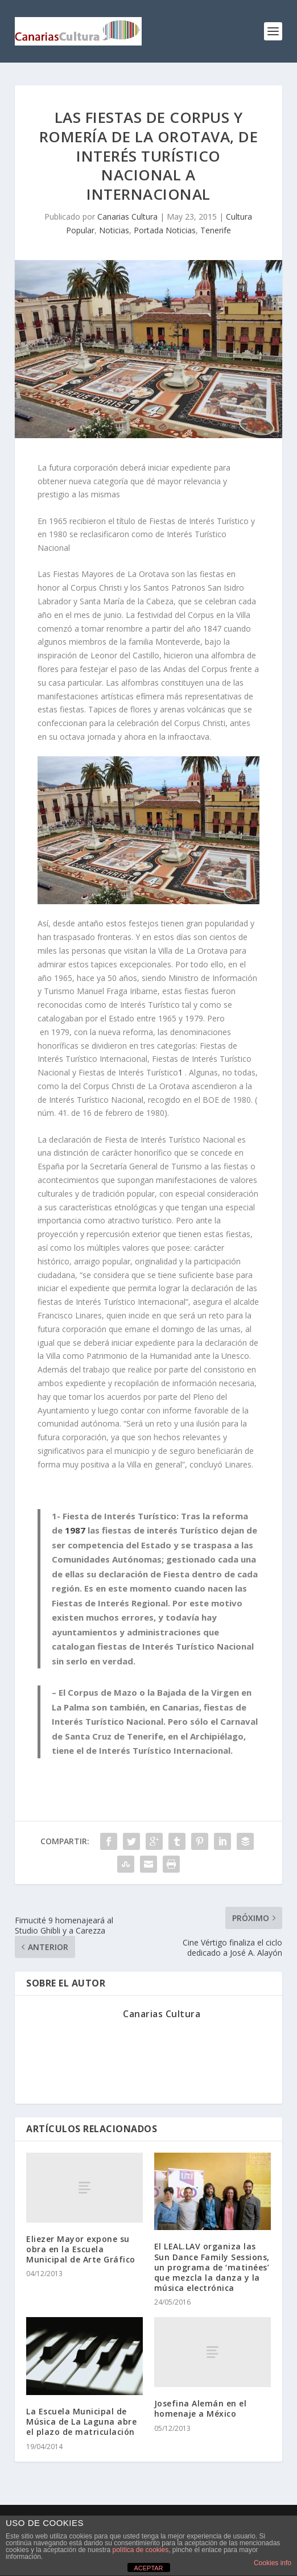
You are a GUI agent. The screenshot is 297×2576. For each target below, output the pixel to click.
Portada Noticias (165, 230)
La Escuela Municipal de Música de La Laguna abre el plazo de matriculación (81, 2421)
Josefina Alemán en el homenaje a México (200, 2408)
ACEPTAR (148, 2568)
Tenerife (215, 230)
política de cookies (140, 2550)
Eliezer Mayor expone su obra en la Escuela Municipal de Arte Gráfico (80, 2249)
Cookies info (272, 2563)
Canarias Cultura (127, 216)
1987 (75, 1530)
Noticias (114, 230)
